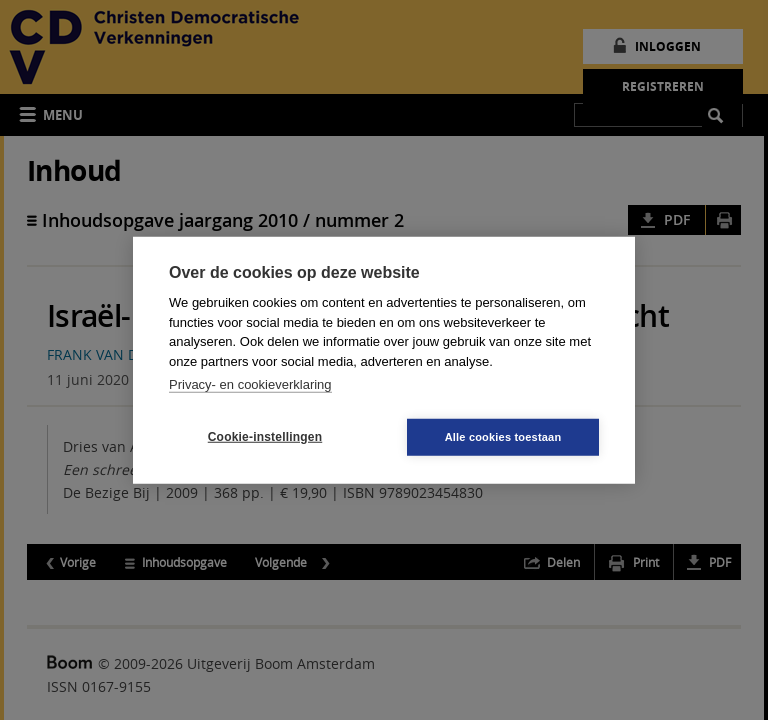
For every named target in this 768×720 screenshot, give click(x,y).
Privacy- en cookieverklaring (250, 384)
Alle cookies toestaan (503, 436)
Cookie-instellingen (265, 437)
